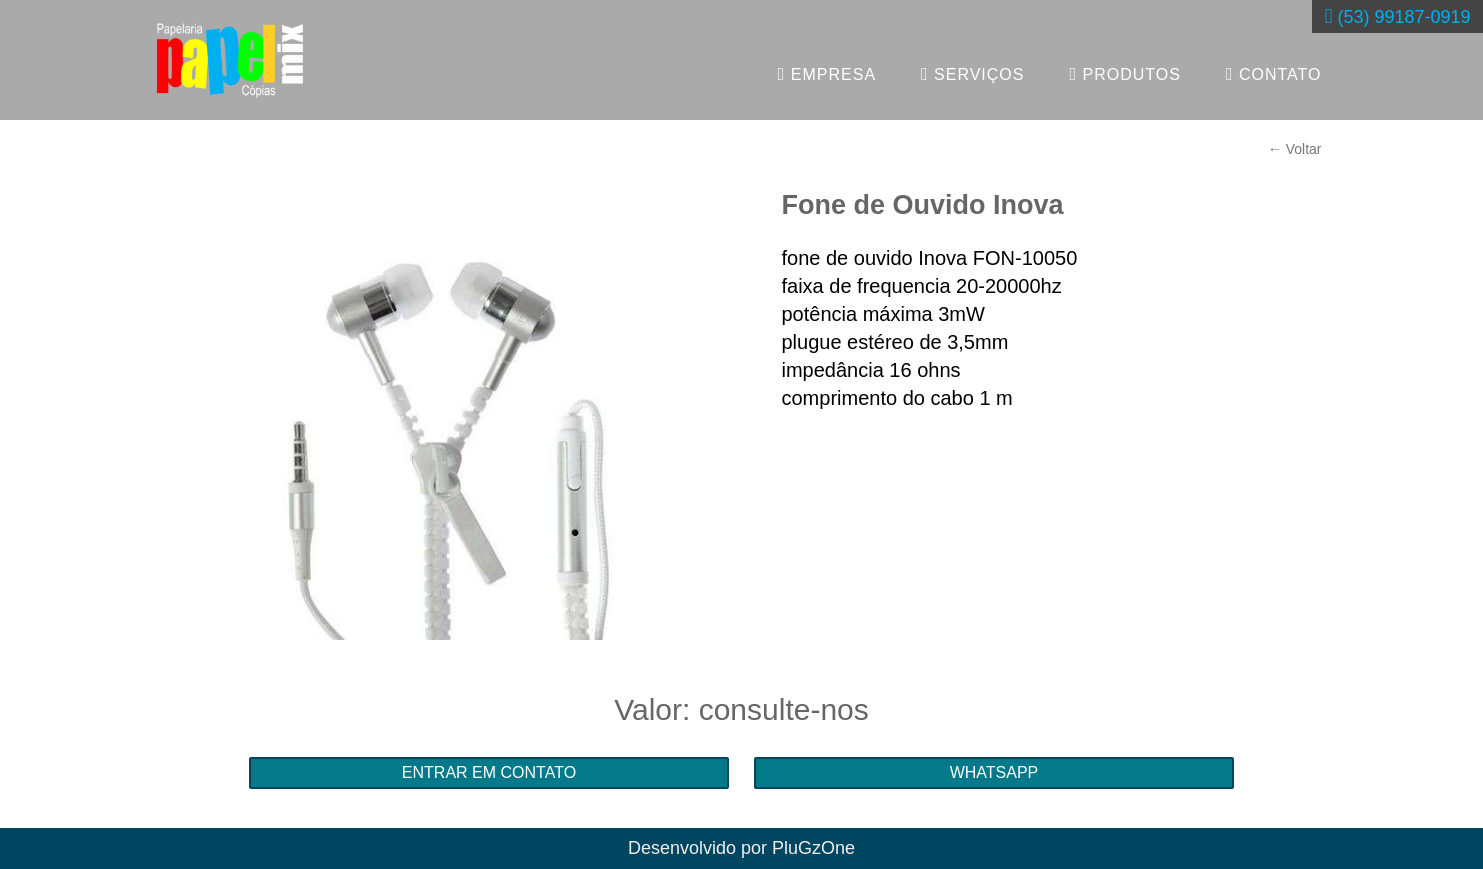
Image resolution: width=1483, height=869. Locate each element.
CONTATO (1274, 74)
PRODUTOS (1125, 74)
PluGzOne (813, 848)
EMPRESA (827, 74)
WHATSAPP (994, 772)
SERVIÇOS (972, 74)
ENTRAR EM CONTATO (489, 772)
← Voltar (1295, 149)
